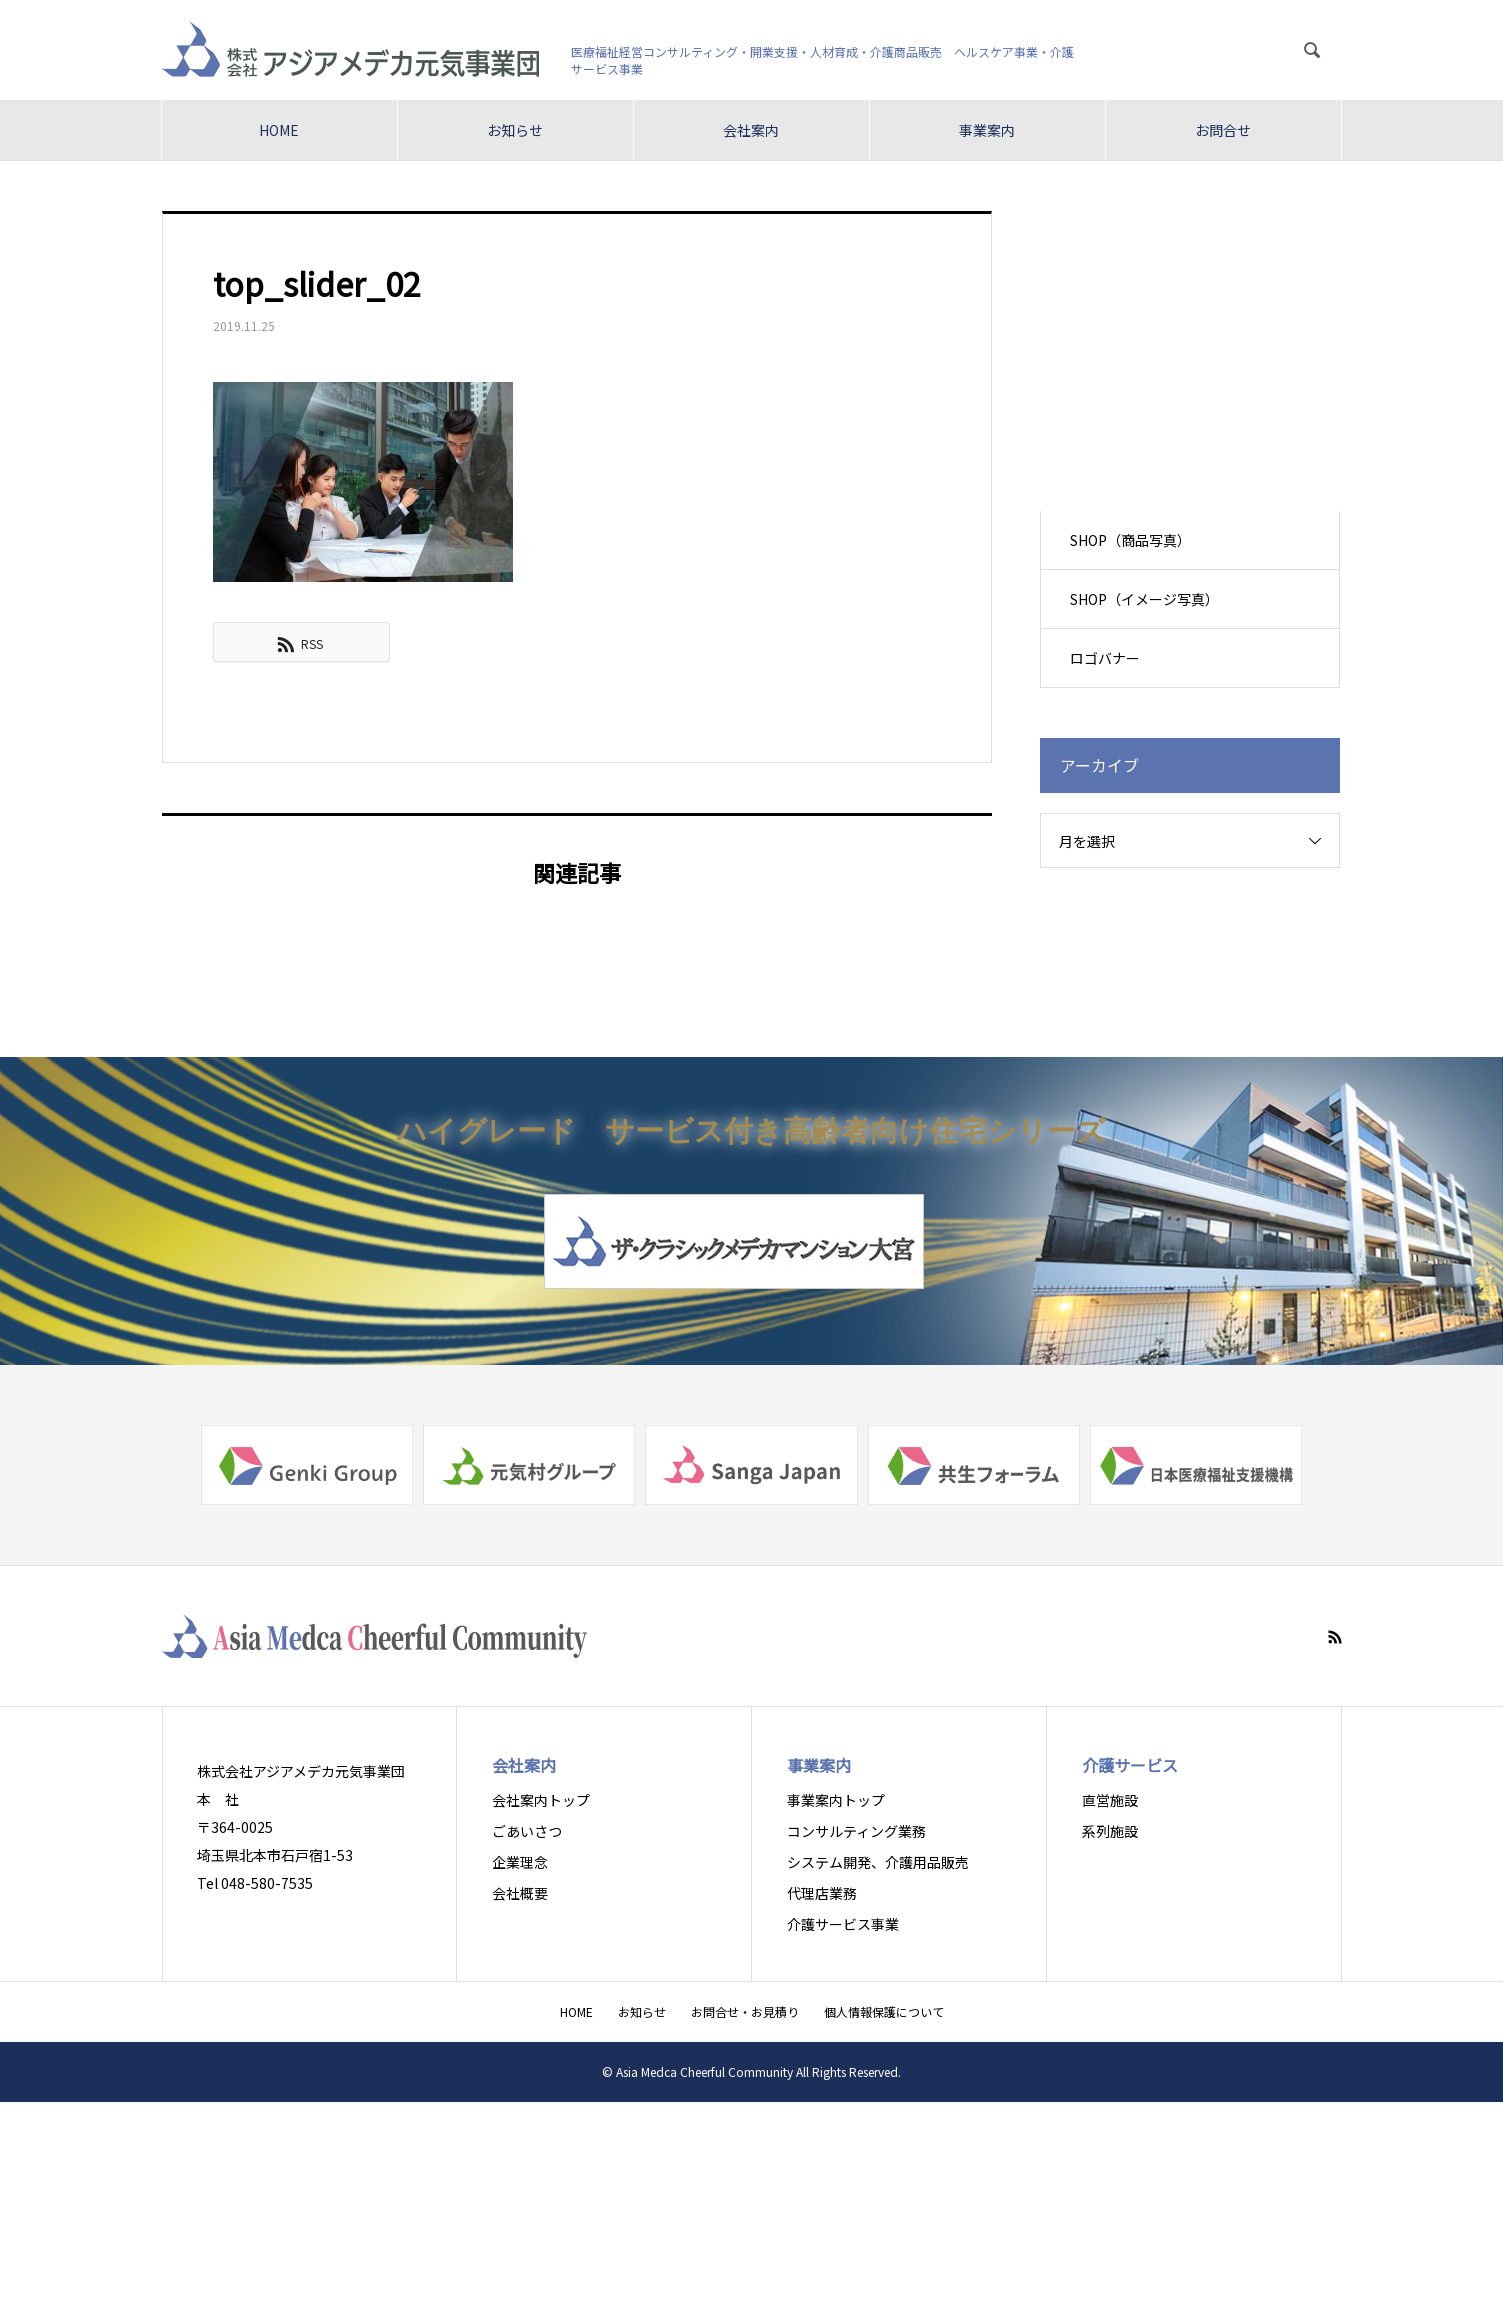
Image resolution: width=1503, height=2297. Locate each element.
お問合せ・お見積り (745, 2011)
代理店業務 (822, 1893)
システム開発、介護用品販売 (878, 1862)
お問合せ (1223, 130)
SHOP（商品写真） (1131, 540)
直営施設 (1110, 1800)
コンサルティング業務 (856, 1831)
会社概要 (520, 1893)
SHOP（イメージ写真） (1145, 599)
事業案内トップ (836, 1800)
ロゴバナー (1106, 658)
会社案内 (751, 130)
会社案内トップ (541, 1800)
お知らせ (515, 130)
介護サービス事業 (843, 1924)
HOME (279, 130)
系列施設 (1110, 1831)
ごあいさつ (527, 1831)
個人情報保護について (884, 2011)
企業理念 (520, 1862)
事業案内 (987, 130)
